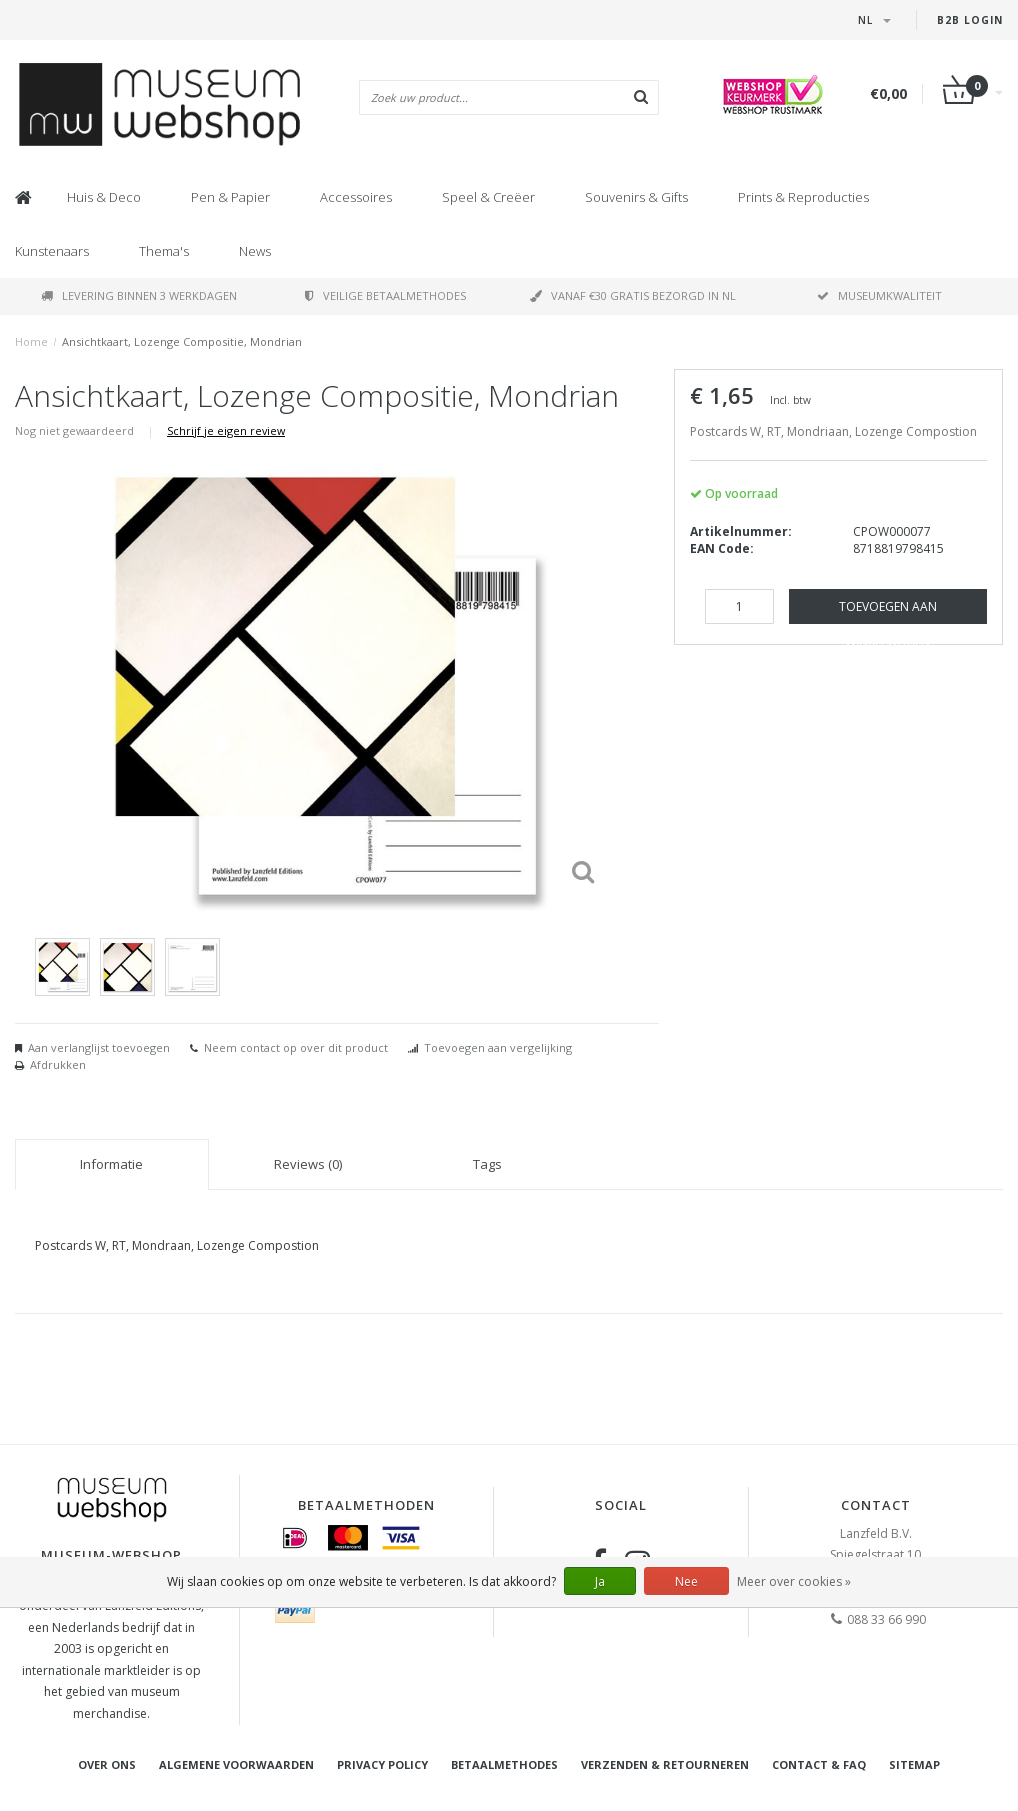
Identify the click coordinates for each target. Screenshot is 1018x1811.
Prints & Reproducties (803, 197)
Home (31, 341)
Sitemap (914, 1764)
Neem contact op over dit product (296, 1047)
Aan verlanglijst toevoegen (99, 1047)
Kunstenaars (52, 251)
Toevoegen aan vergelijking (498, 1047)
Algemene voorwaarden (236, 1764)
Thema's (164, 251)
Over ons (107, 1764)
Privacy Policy (382, 1764)
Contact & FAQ (819, 1764)
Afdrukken (58, 1064)
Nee (686, 1581)
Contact (876, 1505)
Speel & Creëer (488, 197)
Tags (487, 1164)
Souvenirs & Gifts (636, 197)
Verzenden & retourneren (665, 1764)
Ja (600, 1581)
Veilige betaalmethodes (385, 295)
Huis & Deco (104, 197)
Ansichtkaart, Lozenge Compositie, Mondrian (182, 341)
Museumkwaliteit (879, 295)
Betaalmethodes (504, 1764)
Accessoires (356, 197)
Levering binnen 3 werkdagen (139, 295)
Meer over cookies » (794, 1581)
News (255, 251)
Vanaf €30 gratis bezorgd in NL (633, 295)
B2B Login (970, 20)
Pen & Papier (230, 197)
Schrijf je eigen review (226, 430)
